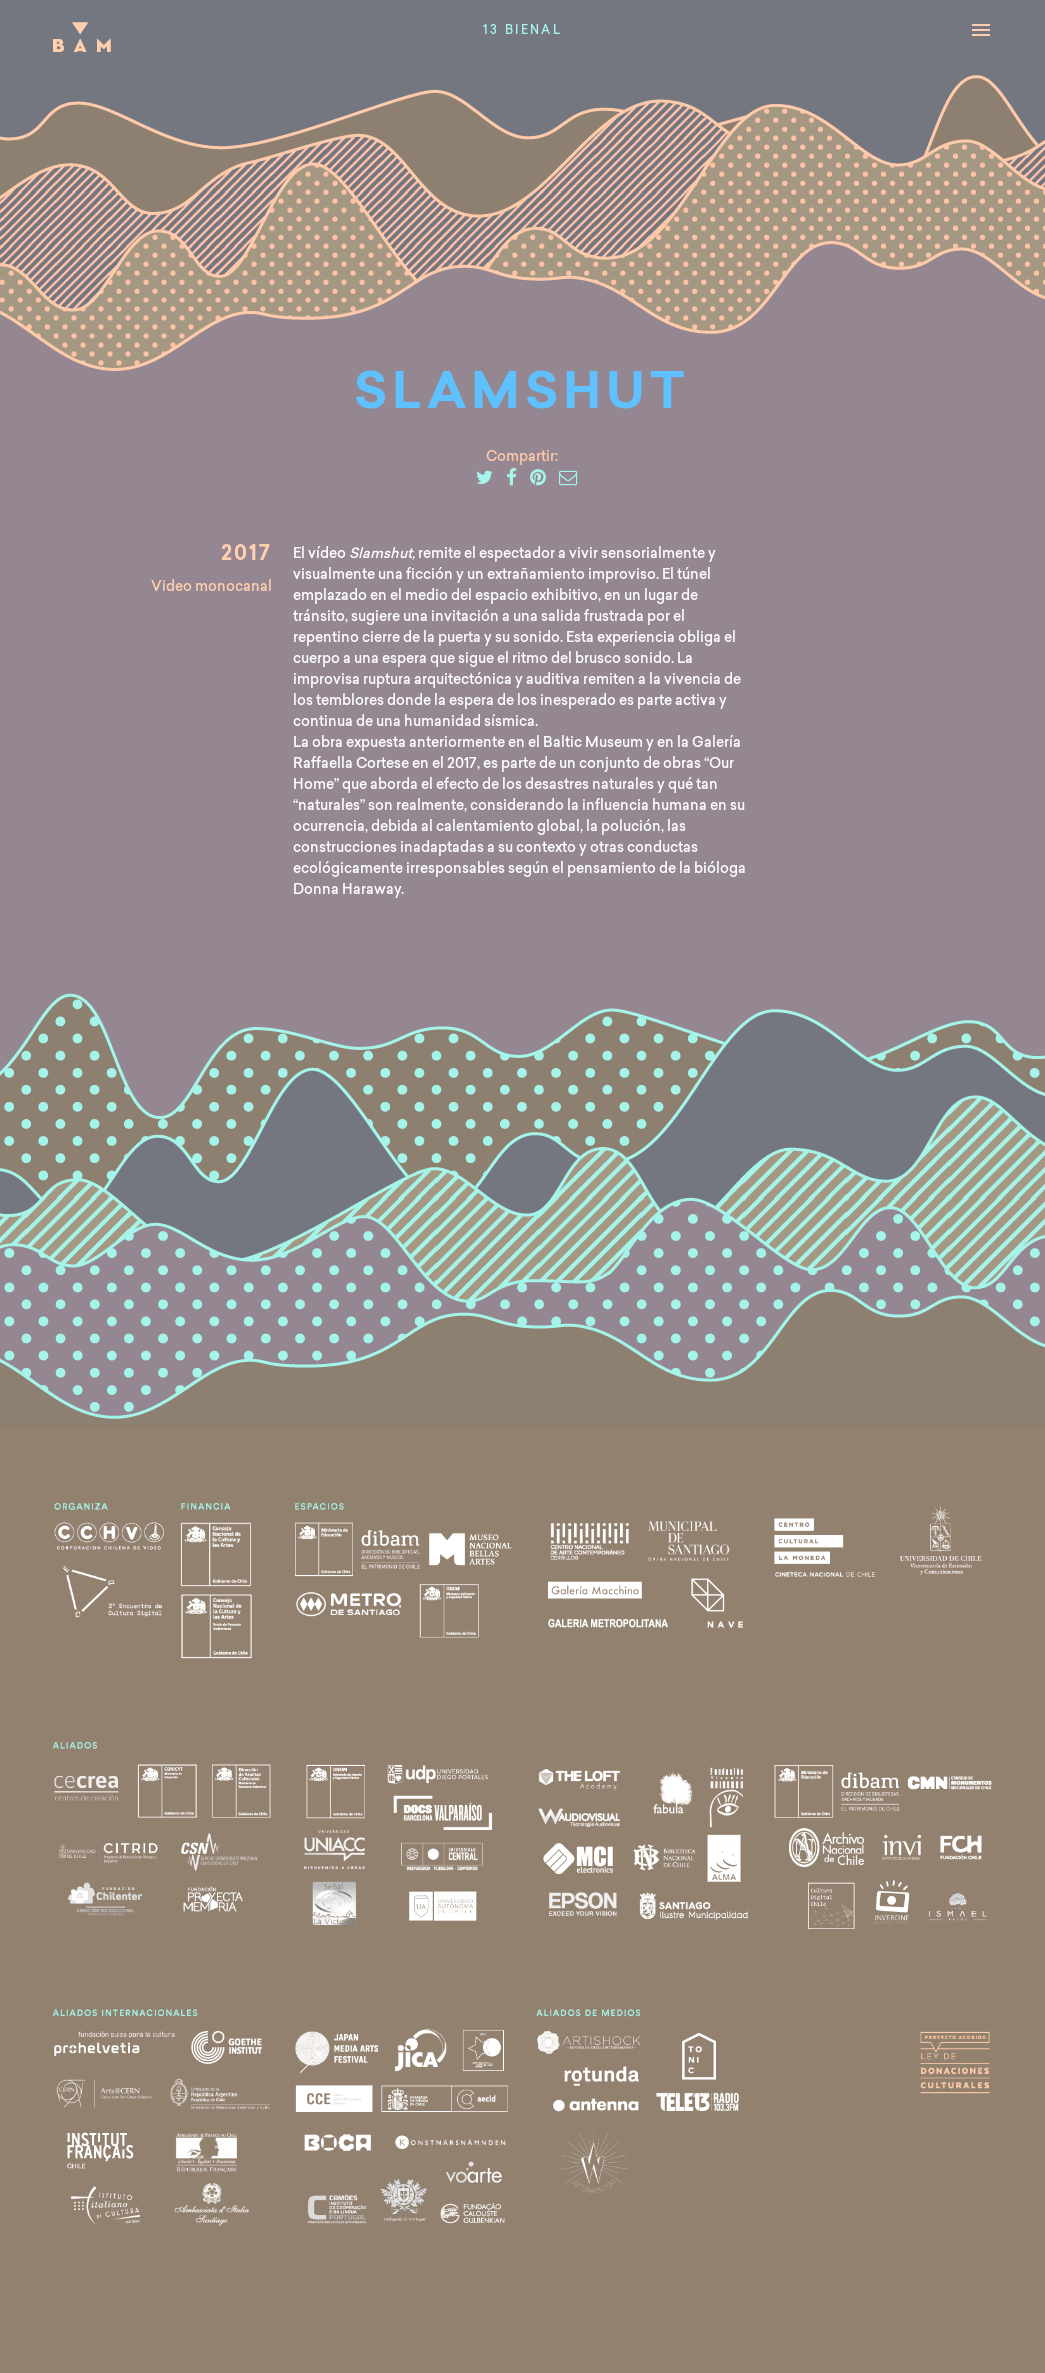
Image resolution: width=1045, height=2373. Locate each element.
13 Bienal (523, 31)
